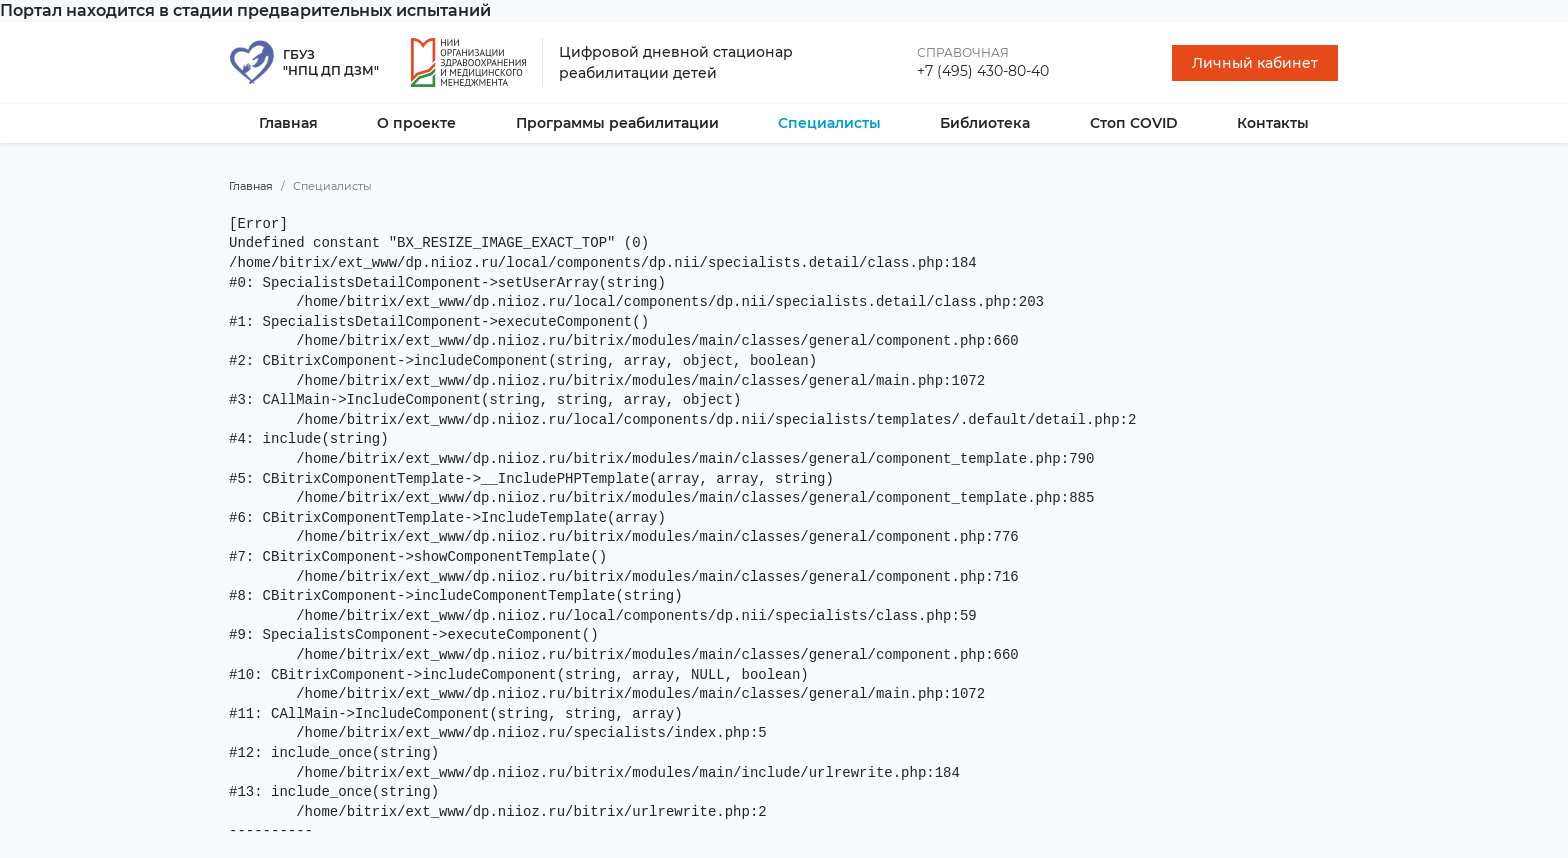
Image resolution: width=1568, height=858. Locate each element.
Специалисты (829, 123)
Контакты (1273, 123)
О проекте (416, 123)
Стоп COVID (1134, 123)
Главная (288, 123)
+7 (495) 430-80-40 (983, 71)
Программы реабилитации (617, 123)
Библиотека (985, 123)
